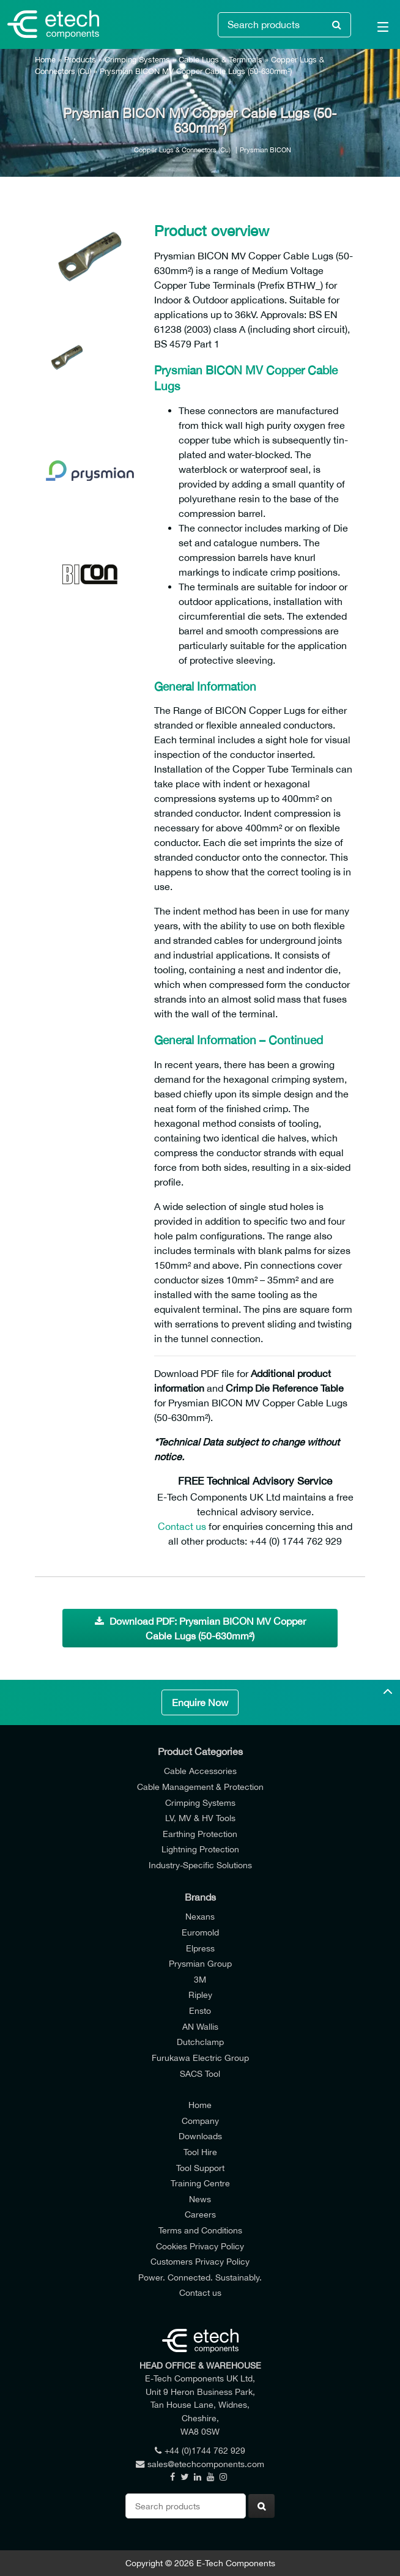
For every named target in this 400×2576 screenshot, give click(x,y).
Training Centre (200, 2183)
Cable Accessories (200, 1770)
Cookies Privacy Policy (200, 2246)
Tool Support (200, 2167)
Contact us (182, 1526)
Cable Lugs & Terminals (220, 59)
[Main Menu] (375, 29)
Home (45, 59)
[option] (90, 259)
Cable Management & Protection (200, 1786)
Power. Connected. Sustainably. (200, 2277)
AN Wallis (200, 2026)
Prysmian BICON (265, 150)
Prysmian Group (200, 1963)
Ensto (200, 2010)
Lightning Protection (200, 1849)
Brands (200, 1896)
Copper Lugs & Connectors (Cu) (182, 150)
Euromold (200, 1932)
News (200, 2199)
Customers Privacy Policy (200, 2261)
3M (200, 1979)
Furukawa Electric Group (200, 2057)
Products (80, 59)
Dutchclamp (200, 2041)
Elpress (200, 1948)
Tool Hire (200, 2152)
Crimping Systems (137, 59)
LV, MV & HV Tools (200, 1818)
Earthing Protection (200, 1833)
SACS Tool (200, 2073)
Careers (200, 2214)
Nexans (200, 1916)
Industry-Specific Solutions (200, 1865)
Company (200, 2120)
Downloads (200, 2136)
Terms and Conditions (200, 2230)
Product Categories (200, 1751)
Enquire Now (200, 1702)
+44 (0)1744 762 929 (200, 2450)
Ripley (200, 1994)
